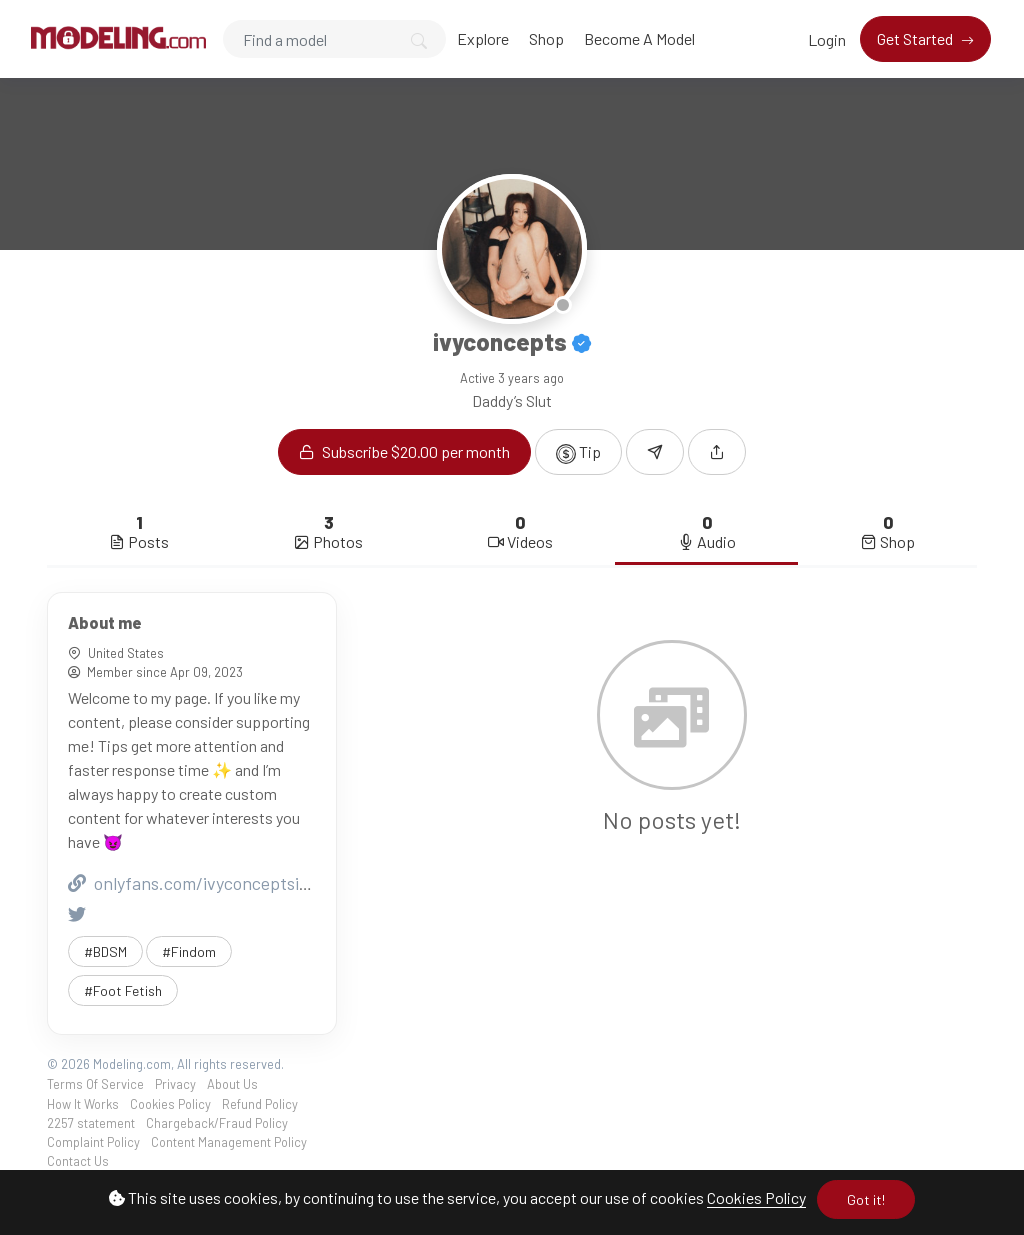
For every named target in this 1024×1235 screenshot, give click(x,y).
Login (827, 39)
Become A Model (639, 38)
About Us (232, 1084)
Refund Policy (260, 1104)
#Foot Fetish (123, 990)
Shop (546, 38)
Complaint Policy (93, 1142)
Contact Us (78, 1161)
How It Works (83, 1104)
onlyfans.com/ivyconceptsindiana (209, 883)
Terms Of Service (95, 1084)
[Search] (334, 39)
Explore (483, 38)
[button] (717, 452)
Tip (578, 453)
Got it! (866, 1199)
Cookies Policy (756, 1197)
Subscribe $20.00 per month (404, 451)
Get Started (916, 38)
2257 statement (91, 1123)
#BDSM (105, 951)
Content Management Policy (229, 1142)
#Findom (189, 951)
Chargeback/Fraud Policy (217, 1123)
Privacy (175, 1084)
